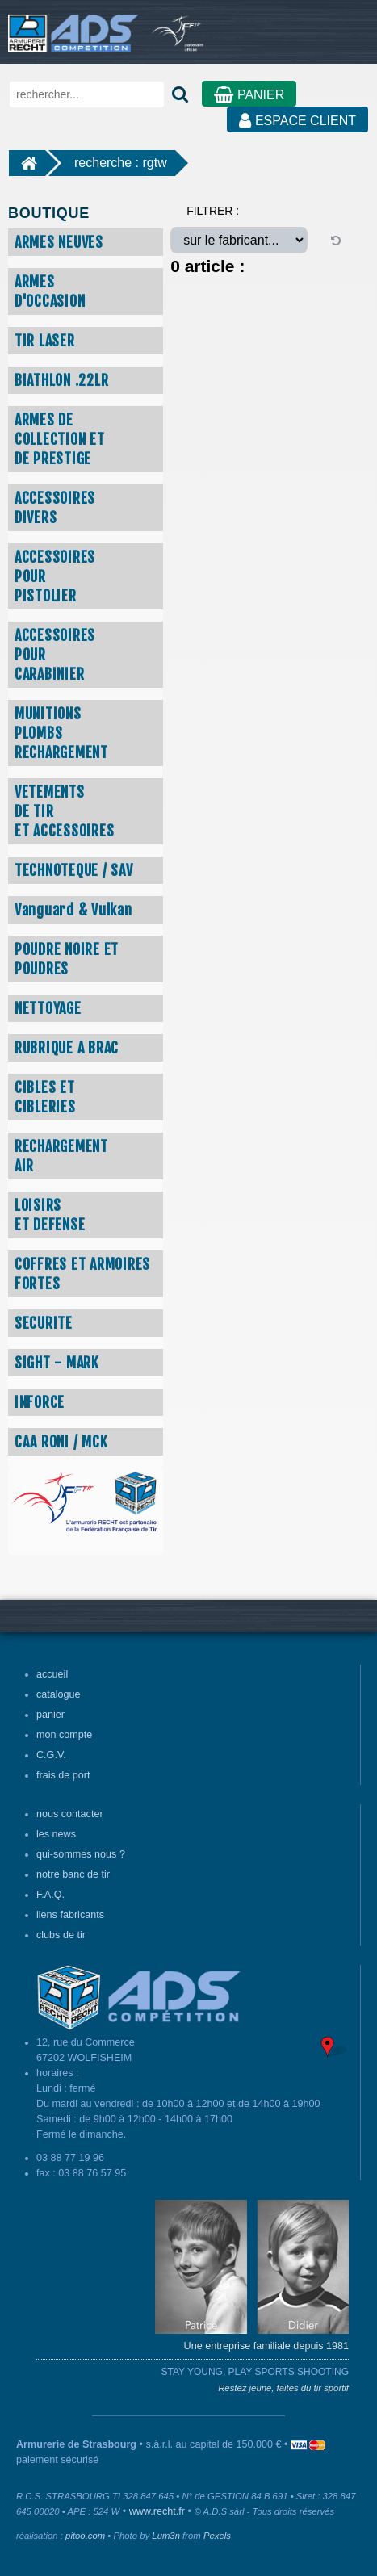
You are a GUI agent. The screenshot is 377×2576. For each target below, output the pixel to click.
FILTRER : (212, 210)
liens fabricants (70, 1914)
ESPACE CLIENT (297, 121)
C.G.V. (51, 1755)
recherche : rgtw (120, 163)
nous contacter (69, 1814)
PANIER (249, 95)
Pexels (217, 2535)
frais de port (63, 1775)
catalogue (58, 1694)
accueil (52, 1674)
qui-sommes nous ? (80, 1854)
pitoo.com (85, 2535)
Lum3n (166, 2535)
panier (50, 1714)
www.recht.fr (157, 2511)
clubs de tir (61, 1935)
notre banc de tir (73, 1874)
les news (56, 1834)
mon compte (64, 1734)
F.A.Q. (50, 1894)
